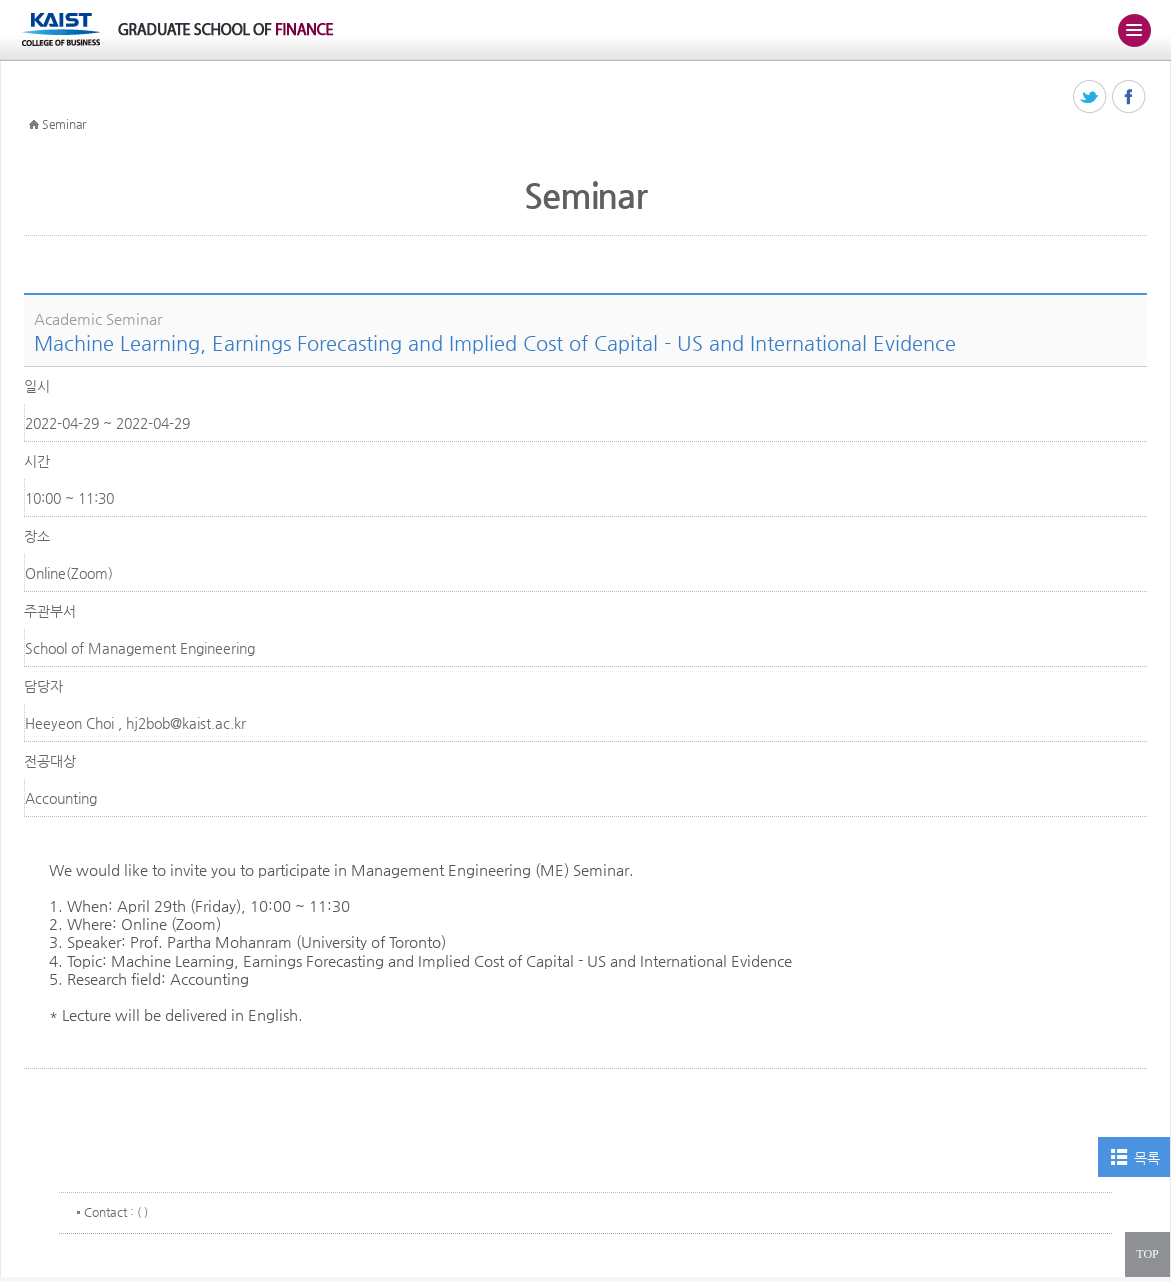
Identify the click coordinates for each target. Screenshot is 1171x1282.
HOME (34, 125)
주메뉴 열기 (1134, 30)
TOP (1147, 1254)
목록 (1146, 1158)
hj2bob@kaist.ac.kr (186, 723)
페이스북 (1129, 97)
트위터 (1090, 97)
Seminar (64, 124)
